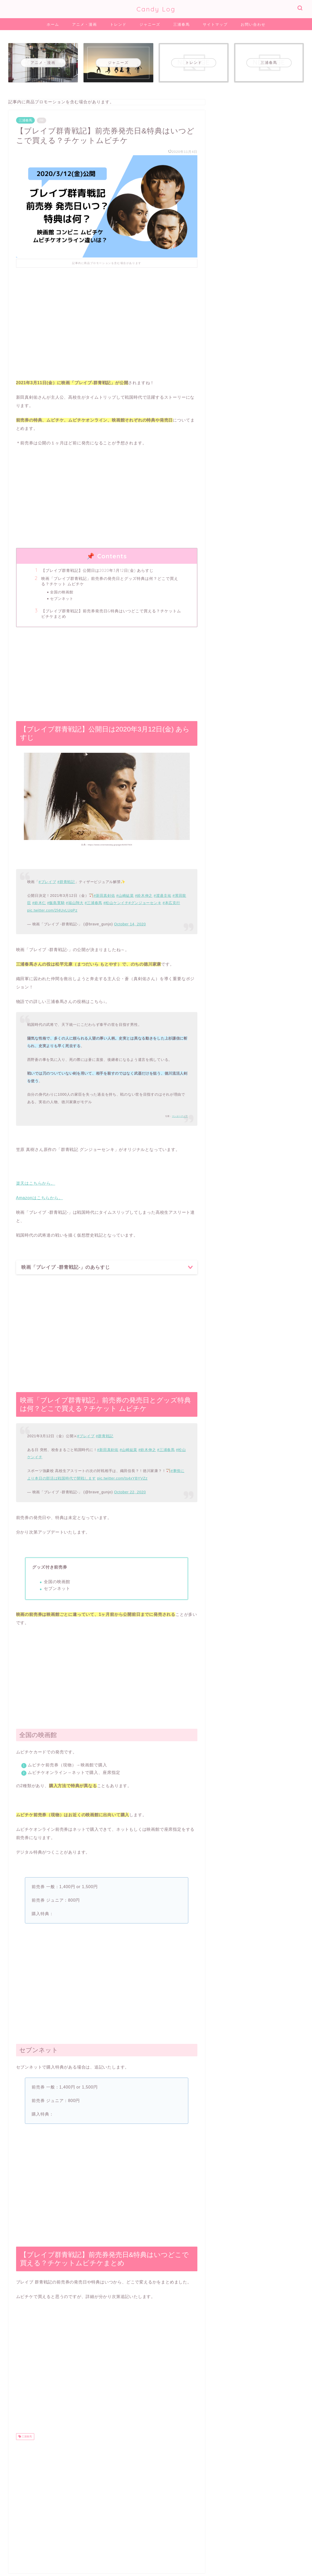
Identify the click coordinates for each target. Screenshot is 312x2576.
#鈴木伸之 (144, 895)
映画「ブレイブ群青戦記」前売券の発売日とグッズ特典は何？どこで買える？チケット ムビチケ (109, 581)
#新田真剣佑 (104, 895)
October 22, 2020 (130, 1492)
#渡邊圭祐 (162, 895)
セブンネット (61, 598)
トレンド (118, 24)
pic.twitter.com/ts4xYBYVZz (122, 1478)
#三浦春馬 (93, 903)
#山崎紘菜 (125, 895)
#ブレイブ (47, 882)
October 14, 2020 (130, 924)
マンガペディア (180, 1116)
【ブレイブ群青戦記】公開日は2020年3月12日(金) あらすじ (97, 570)
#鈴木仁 (39, 903)
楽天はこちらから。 (35, 1183)
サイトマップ (215, 24)
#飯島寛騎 (56, 903)
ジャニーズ (150, 24)
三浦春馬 (181, 24)
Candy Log (155, 9)
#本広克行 (171, 903)
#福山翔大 (75, 903)
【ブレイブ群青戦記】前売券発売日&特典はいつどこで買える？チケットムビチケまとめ (111, 613)
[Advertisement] (106, 319)
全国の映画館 (61, 592)
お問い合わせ (253, 24)
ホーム (53, 24)
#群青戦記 (66, 882)
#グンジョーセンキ (145, 903)
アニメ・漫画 (84, 24)
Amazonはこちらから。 (39, 1198)
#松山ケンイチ (116, 903)
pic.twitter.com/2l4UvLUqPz (52, 910)
